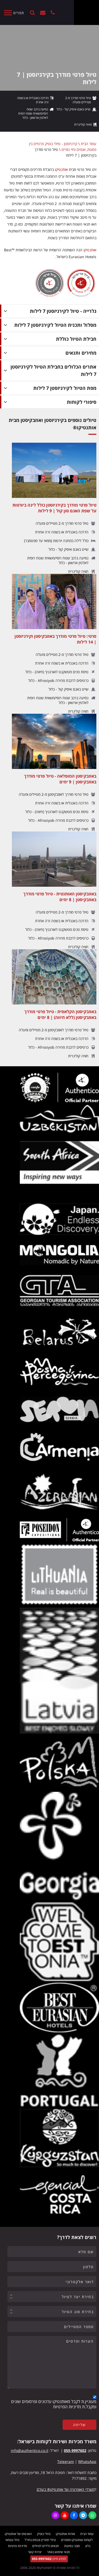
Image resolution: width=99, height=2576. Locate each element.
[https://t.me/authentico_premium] (83, 2515)
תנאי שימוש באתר (58, 2552)
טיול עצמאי (12, 2540)
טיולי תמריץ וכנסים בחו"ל (40, 2540)
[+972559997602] (53, 12)
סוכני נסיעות (72, 2546)
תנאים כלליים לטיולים (45, 2546)
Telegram (65, 2461)
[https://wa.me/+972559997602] (92, 2515)
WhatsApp (87, 2461)
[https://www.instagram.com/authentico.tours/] (55, 2515)
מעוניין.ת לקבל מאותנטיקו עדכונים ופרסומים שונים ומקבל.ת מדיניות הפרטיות (53, 2404)
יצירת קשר (42, 12)
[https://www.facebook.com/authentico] (74, 2515)
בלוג (87, 2546)
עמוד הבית (88, 143)
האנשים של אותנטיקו (18, 2534)
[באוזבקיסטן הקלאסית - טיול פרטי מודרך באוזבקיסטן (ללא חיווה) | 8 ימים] (54, 1003)
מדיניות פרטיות (17, 2546)
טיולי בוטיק (43, 2534)
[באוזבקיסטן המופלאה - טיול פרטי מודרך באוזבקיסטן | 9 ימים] (54, 773)
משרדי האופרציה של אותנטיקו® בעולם (66, 2489)
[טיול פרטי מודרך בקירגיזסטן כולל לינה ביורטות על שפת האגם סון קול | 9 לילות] (54, 508)
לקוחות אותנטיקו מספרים (77, 2540)
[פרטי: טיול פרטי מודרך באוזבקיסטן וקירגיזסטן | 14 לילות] (54, 644)
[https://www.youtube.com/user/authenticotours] (65, 2515)
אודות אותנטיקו (65, 2534)
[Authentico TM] (86, 12)
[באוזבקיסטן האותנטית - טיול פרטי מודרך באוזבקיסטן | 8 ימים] (54, 890)
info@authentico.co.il (29, 2450)
